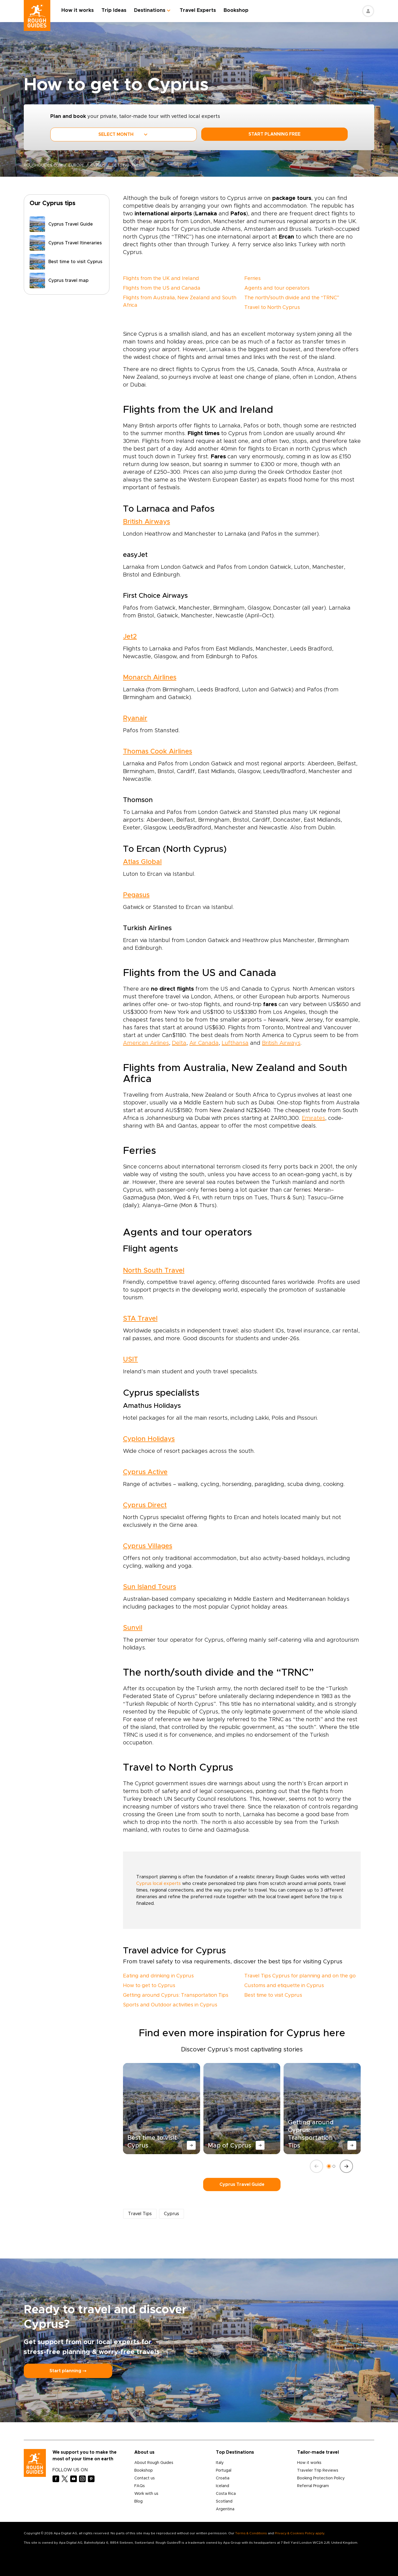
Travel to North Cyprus (272, 307)
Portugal (223, 2470)
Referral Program (313, 2486)
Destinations (149, 10)
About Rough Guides (153, 2463)
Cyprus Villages (147, 1546)
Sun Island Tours (149, 1587)
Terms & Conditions (251, 2533)
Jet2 (130, 636)
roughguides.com (43, 165)
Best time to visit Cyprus (273, 1995)
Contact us (144, 2478)
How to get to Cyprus (149, 1985)
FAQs (139, 2486)
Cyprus (98, 165)
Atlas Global (142, 862)
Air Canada (204, 1043)
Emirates (313, 1118)
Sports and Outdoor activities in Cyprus (170, 2005)
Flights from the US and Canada (161, 288)
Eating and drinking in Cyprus (158, 1976)
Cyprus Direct (145, 1505)
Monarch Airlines (149, 677)
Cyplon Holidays (149, 1439)
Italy (220, 2463)
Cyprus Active (145, 1472)
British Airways (146, 522)
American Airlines (146, 1043)
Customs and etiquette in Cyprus (284, 1985)
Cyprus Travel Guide (242, 2184)
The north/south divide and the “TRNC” (291, 297)
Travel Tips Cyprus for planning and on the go (300, 1976)
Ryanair (135, 718)
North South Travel (153, 1270)
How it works (77, 10)
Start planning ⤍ (68, 2371)
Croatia (222, 2478)
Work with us (146, 2494)
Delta (179, 1043)
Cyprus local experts (158, 1883)
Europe (76, 165)
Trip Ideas (113, 10)
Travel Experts (198, 10)
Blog (138, 2501)
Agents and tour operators (277, 288)
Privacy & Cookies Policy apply (299, 2533)
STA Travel (140, 1318)
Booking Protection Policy (321, 2478)
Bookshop (236, 10)
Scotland (224, 2501)
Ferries (252, 278)
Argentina (225, 2509)
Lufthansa (235, 1043)
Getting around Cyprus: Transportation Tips (175, 1995)
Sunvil (132, 1628)
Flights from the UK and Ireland (161, 278)
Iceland (222, 2486)
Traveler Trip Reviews (317, 2470)
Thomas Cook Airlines (157, 751)
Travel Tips (140, 2214)
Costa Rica (226, 2494)
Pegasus (136, 895)
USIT (130, 1359)
